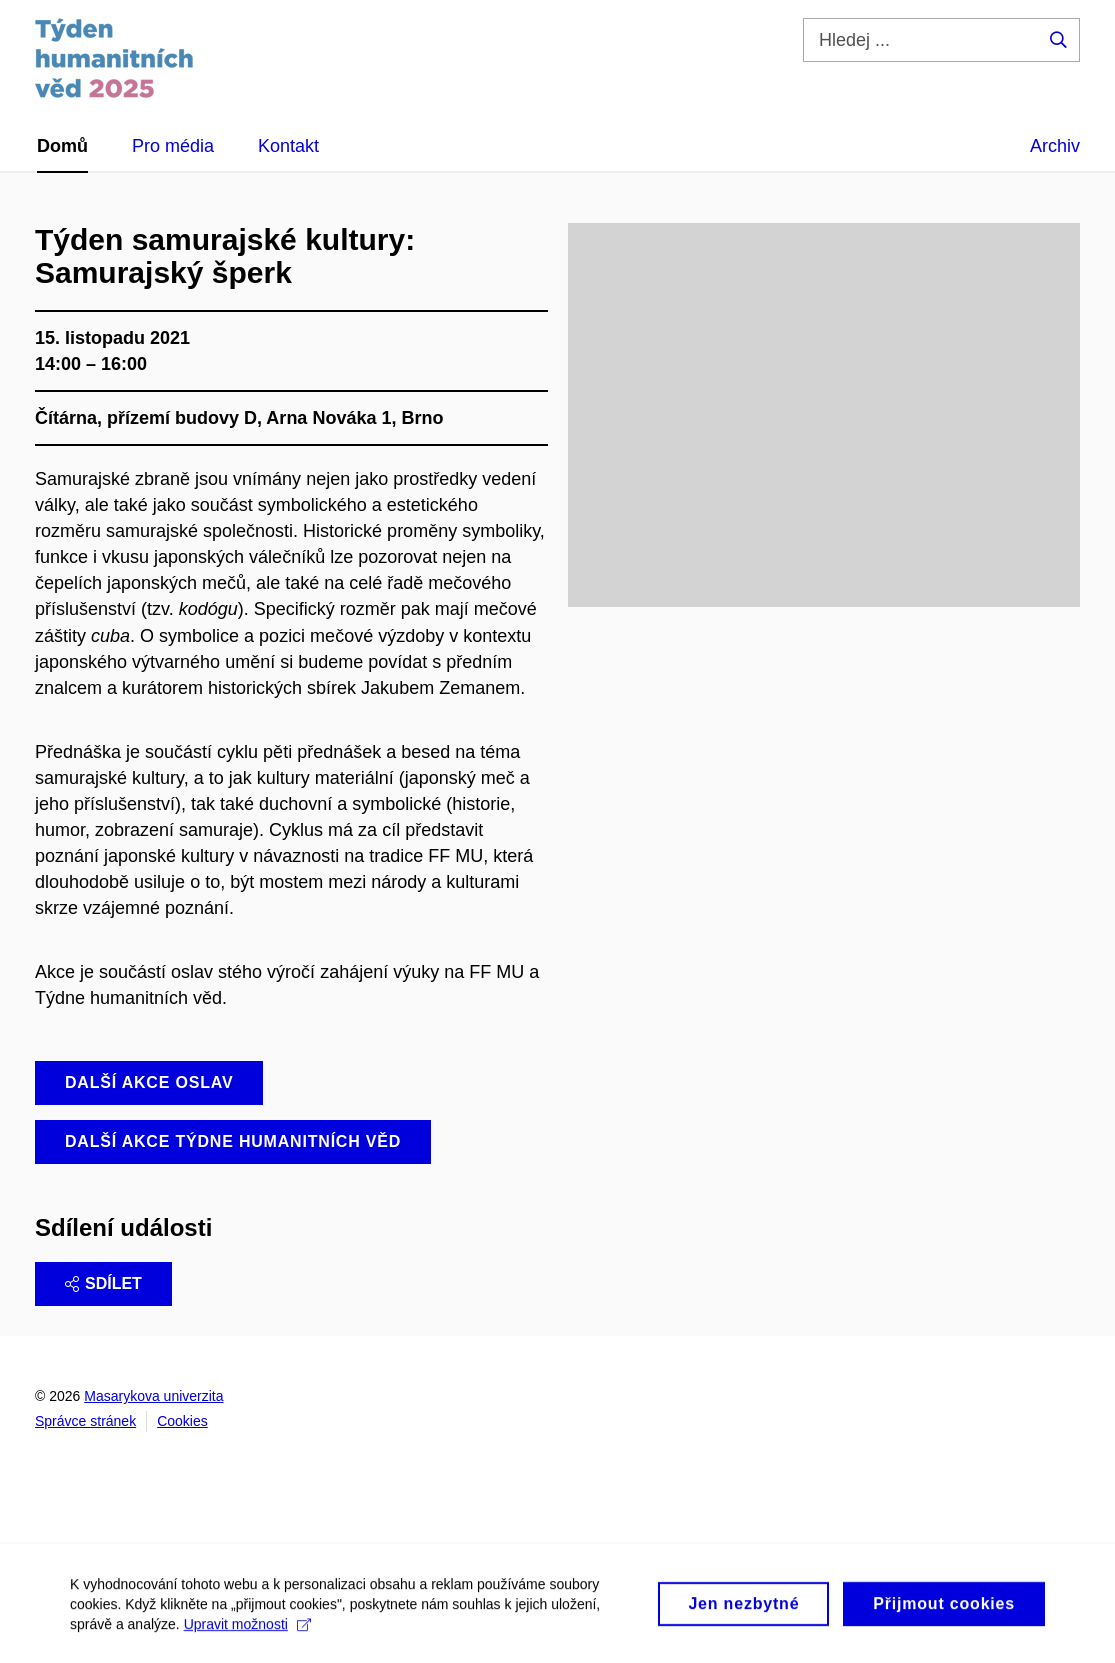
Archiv (1055, 146)
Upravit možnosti (247, 1632)
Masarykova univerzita (153, 1396)
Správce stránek (85, 1421)
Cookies (182, 1421)
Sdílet (103, 1283)
